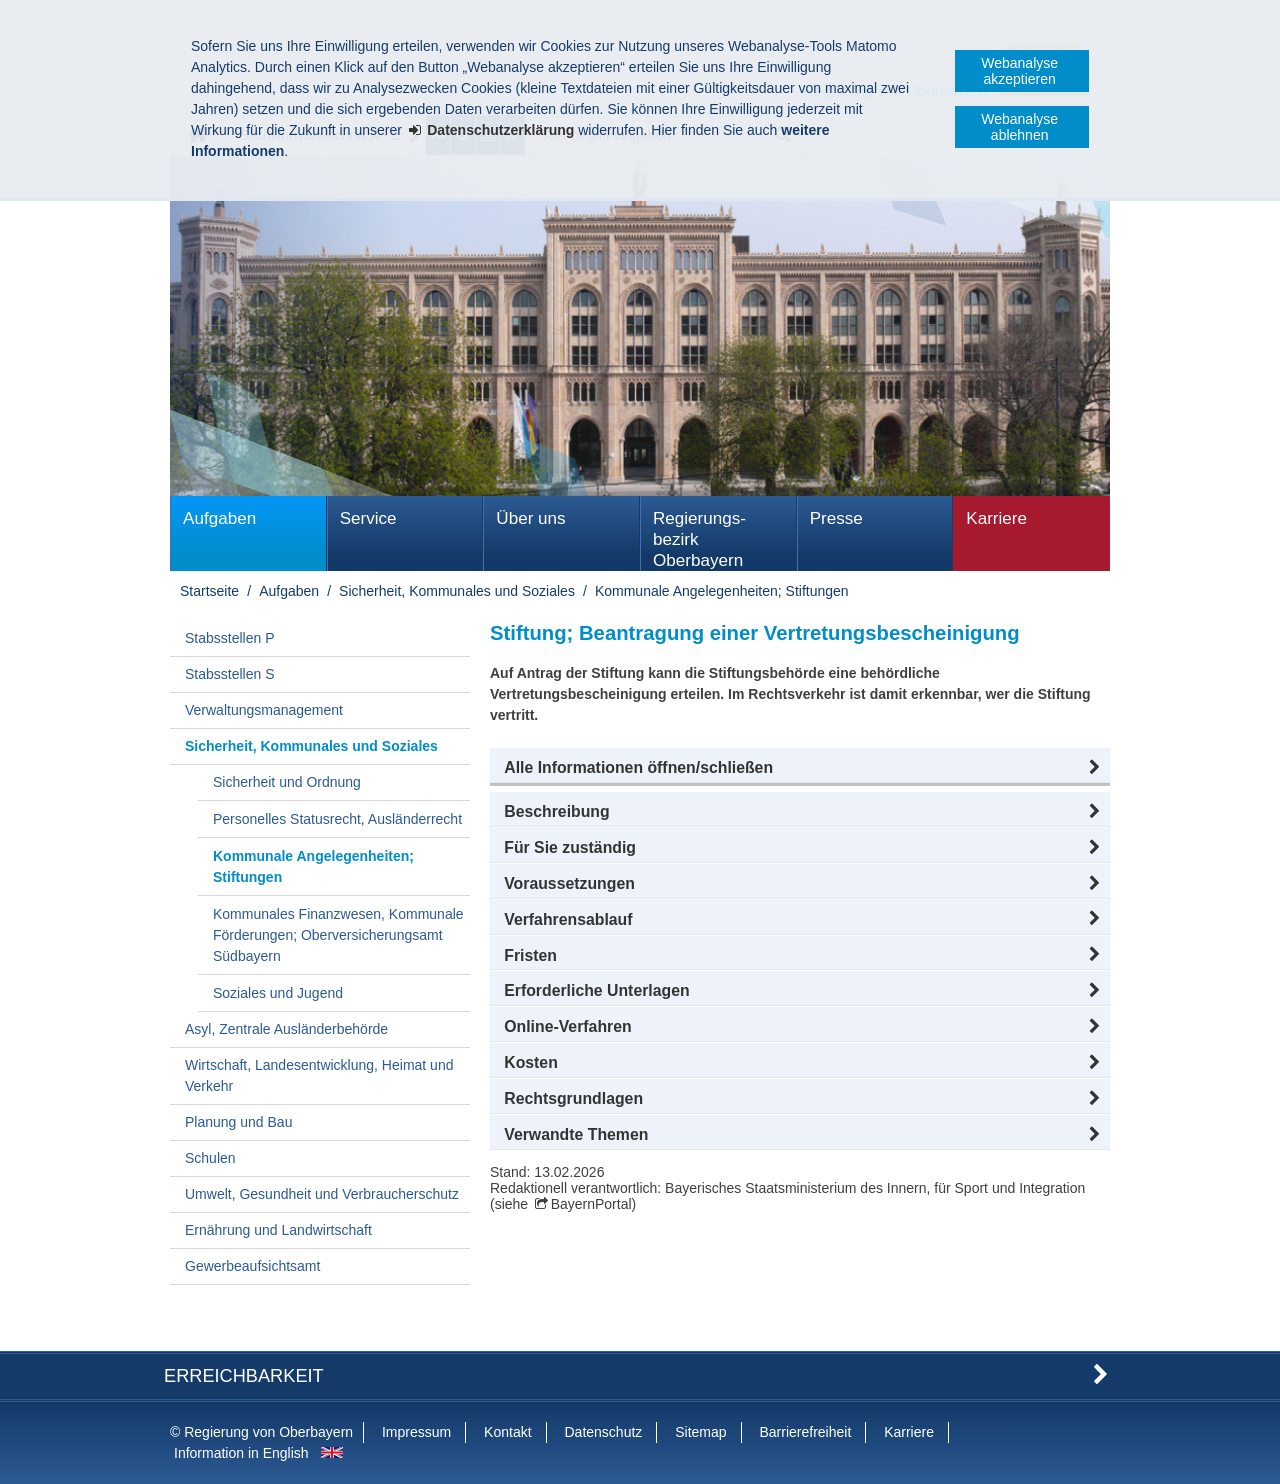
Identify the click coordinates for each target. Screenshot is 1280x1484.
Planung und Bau (238, 1122)
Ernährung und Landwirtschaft (278, 1230)
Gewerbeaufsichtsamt (252, 1266)
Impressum (416, 1432)
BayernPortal (591, 1204)
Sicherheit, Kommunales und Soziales (457, 591)
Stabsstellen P (230, 638)
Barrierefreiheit (805, 1432)
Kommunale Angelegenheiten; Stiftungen (722, 591)
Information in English (241, 1453)
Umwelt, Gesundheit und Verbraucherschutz (322, 1194)
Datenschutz (603, 1432)
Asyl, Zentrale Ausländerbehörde (286, 1029)
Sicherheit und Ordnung (287, 782)
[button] (800, 768)
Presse (836, 518)
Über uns (530, 518)
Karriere (996, 518)
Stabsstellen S (230, 674)
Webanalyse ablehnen (1019, 127)
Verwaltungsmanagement (264, 710)
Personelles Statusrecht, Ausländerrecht (337, 819)
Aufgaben (219, 518)
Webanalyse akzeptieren (1019, 71)
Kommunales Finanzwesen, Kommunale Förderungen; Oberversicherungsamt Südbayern (338, 935)
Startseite (209, 591)
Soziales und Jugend (278, 993)
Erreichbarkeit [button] (244, 1376)
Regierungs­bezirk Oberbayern (699, 539)
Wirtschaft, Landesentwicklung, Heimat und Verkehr (319, 1075)
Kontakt (507, 1432)
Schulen (210, 1158)
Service (368, 518)
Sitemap (700, 1432)
